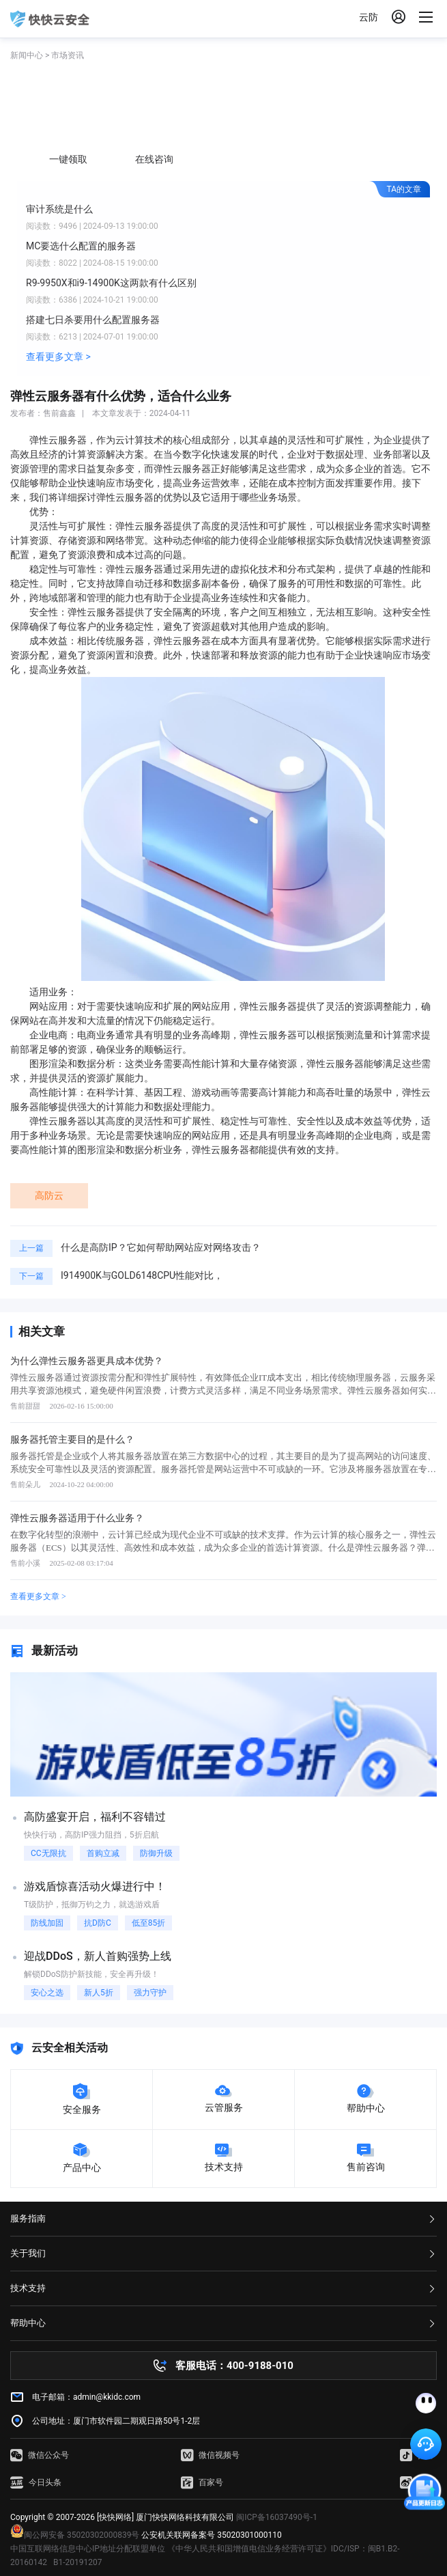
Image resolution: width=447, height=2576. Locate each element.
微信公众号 (39, 2455)
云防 (368, 17)
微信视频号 (210, 2455)
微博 (417, 2482)
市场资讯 (67, 55)
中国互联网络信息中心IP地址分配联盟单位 (87, 2548)
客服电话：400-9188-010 (234, 2365)
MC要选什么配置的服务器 (81, 245)
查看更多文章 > (58, 356)
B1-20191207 (77, 2562)
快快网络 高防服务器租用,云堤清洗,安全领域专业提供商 (49, 19)
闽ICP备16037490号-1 (276, 2517)
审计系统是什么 (59, 209)
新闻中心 (26, 55)
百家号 (202, 2482)
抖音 (417, 2455)
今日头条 (35, 2482)
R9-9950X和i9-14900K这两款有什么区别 (111, 282)
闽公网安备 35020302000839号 (74, 2535)
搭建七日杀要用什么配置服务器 (93, 319)
